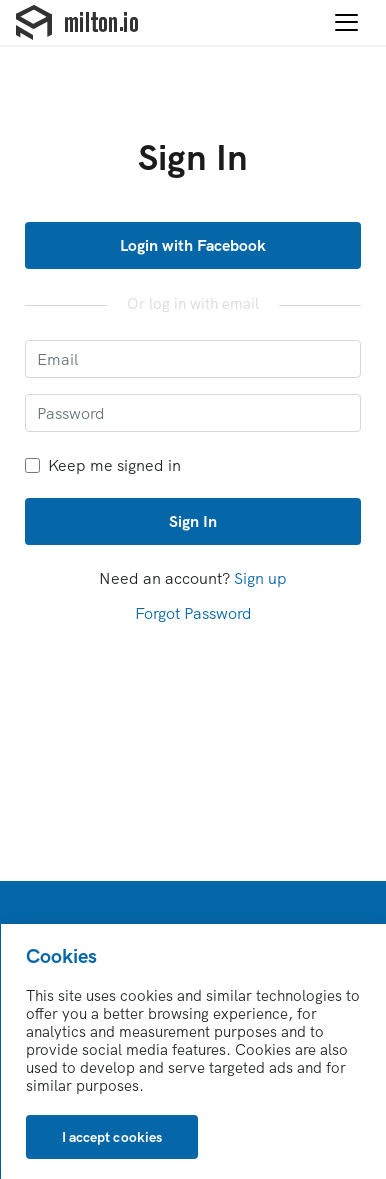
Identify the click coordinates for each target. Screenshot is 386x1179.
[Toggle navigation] (346, 23)
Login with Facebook (193, 245)
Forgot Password (193, 613)
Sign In (193, 521)
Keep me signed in (103, 465)
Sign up (260, 578)
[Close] (112, 1137)
